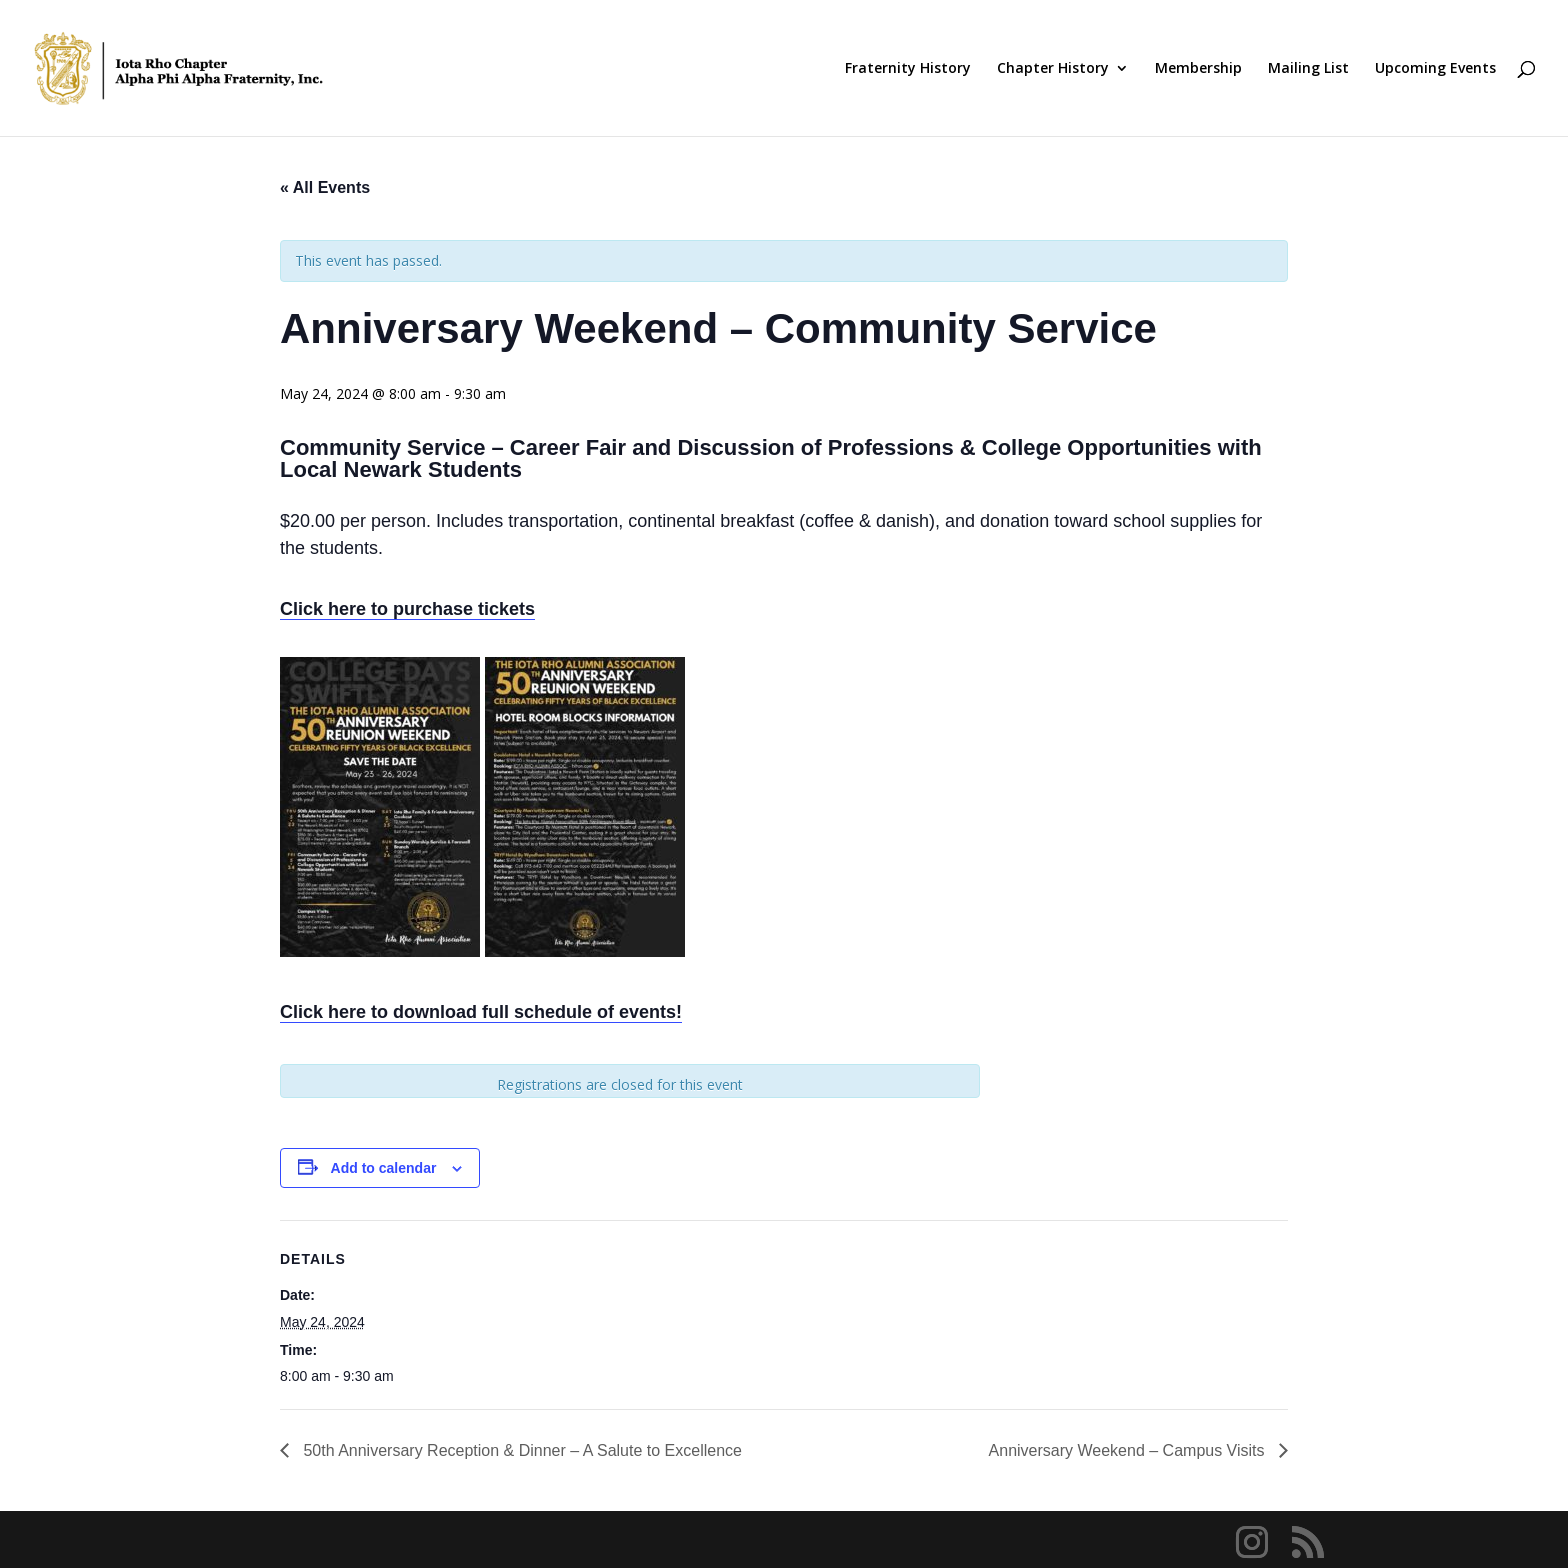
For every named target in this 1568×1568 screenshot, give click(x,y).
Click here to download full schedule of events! (481, 1012)
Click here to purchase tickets (407, 609)
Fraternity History (908, 69)
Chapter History (1053, 69)
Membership (1198, 69)
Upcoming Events (1435, 69)
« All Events (325, 187)
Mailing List (1308, 69)
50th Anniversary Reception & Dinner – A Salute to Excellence (520, 1450)
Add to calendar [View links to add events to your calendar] (384, 1168)
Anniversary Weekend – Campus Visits (1129, 1450)
